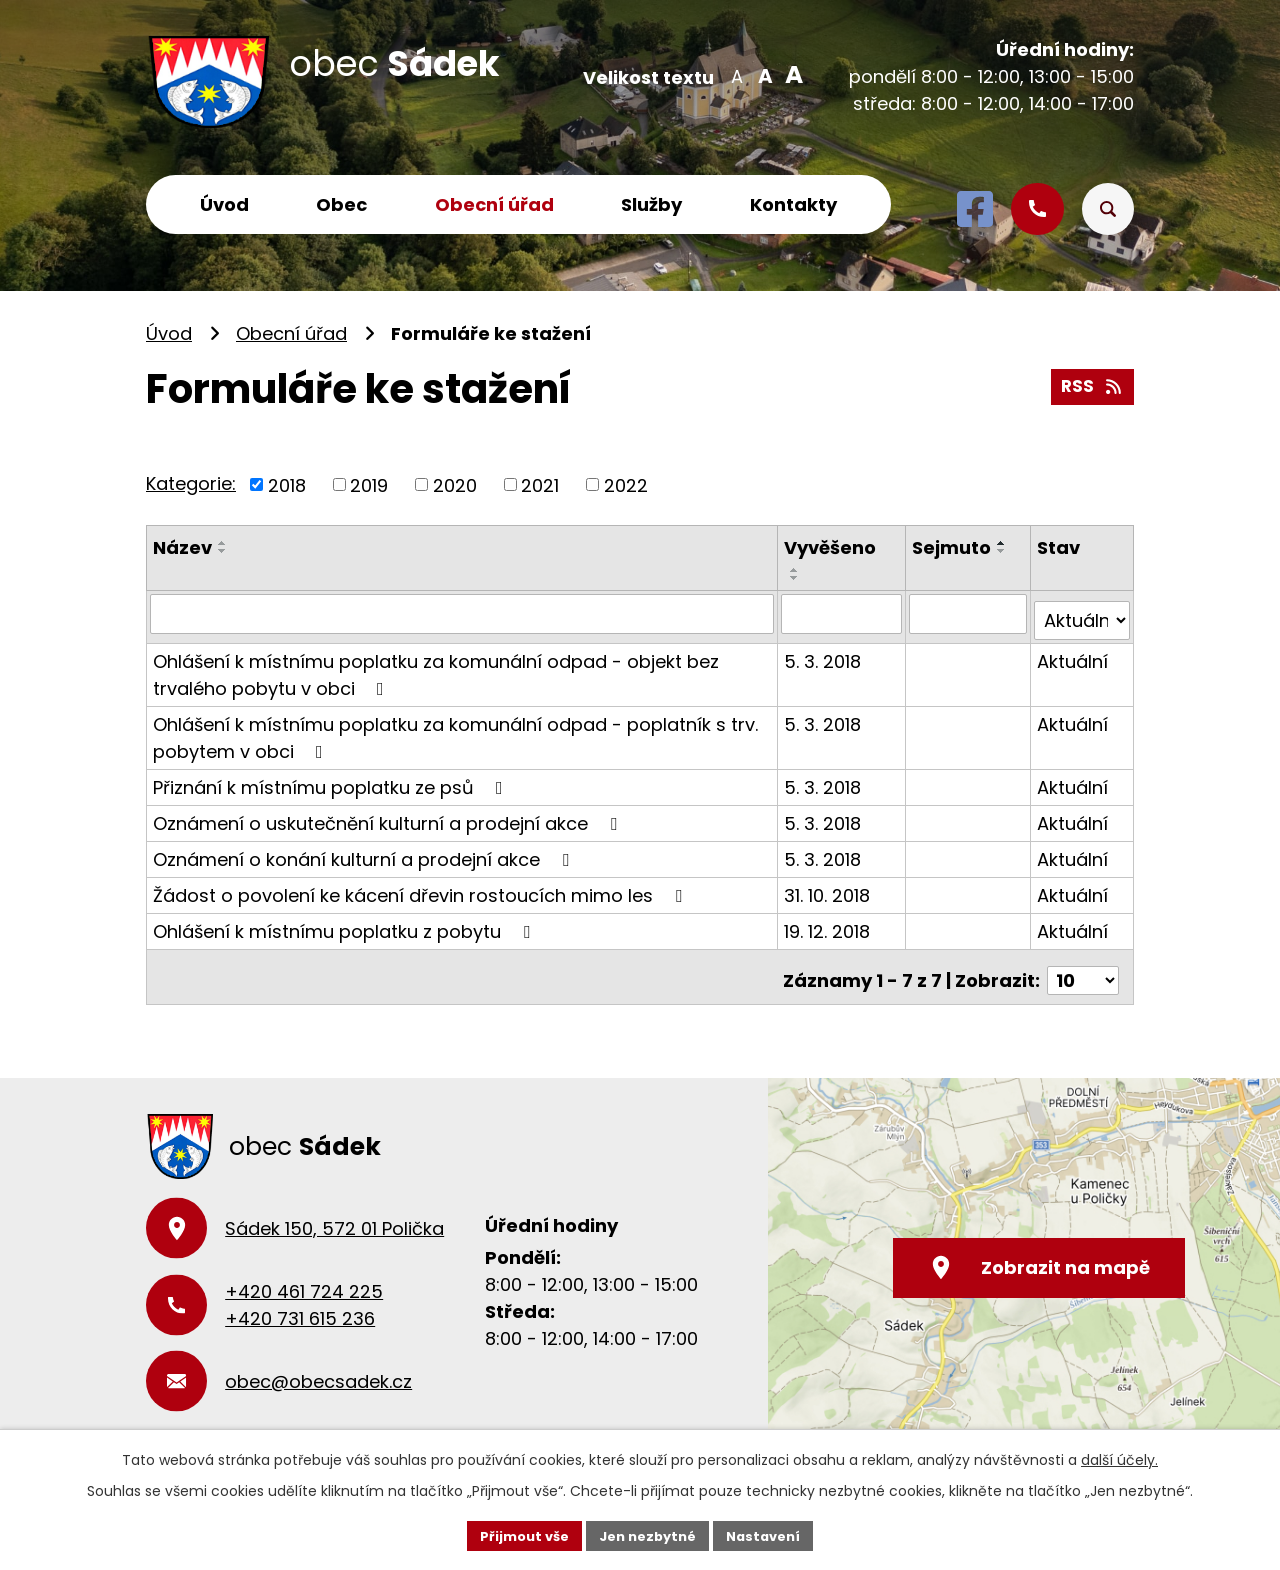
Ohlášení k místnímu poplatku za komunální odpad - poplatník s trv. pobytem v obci (455, 730)
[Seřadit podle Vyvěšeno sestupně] (797, 578)
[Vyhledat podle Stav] (1082, 613)
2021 (540, 484)
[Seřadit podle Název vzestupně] (223, 543)
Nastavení (772, 1534)
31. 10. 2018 (829, 887)
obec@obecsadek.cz (318, 1366)
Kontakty (793, 204)
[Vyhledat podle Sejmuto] (969, 613)
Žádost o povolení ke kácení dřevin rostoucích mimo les (421, 887)
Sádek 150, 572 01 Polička (334, 1213)
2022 (626, 484)
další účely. (1119, 1458)
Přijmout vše (515, 1534)
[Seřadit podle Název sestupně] (223, 551)
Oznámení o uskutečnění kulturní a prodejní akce (389, 815)
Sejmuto (953, 547)
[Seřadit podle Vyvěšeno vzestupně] (797, 570)
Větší (790, 75)
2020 (455, 484)
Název (182, 547)
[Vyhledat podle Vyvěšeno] (843, 613)
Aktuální (1073, 653)
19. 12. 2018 (829, 923)
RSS (1091, 383)
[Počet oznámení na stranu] (1083, 965)
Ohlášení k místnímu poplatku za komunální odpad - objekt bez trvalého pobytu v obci (436, 667)
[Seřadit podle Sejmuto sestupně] (1004, 551)
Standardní (763, 75)
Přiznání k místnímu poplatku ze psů (332, 779)
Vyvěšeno (832, 547)
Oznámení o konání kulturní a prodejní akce (365, 851)
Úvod (224, 204)
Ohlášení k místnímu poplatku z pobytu (345, 923)
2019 (369, 484)
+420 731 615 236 (300, 1303)
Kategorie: (191, 483)
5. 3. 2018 (824, 653)
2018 (287, 484)
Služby (651, 204)
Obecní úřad (494, 204)
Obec (341, 204)
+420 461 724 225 (304, 1276)
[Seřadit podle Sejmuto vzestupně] (1004, 543)
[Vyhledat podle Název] (463, 613)
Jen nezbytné (647, 1534)
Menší (736, 75)
